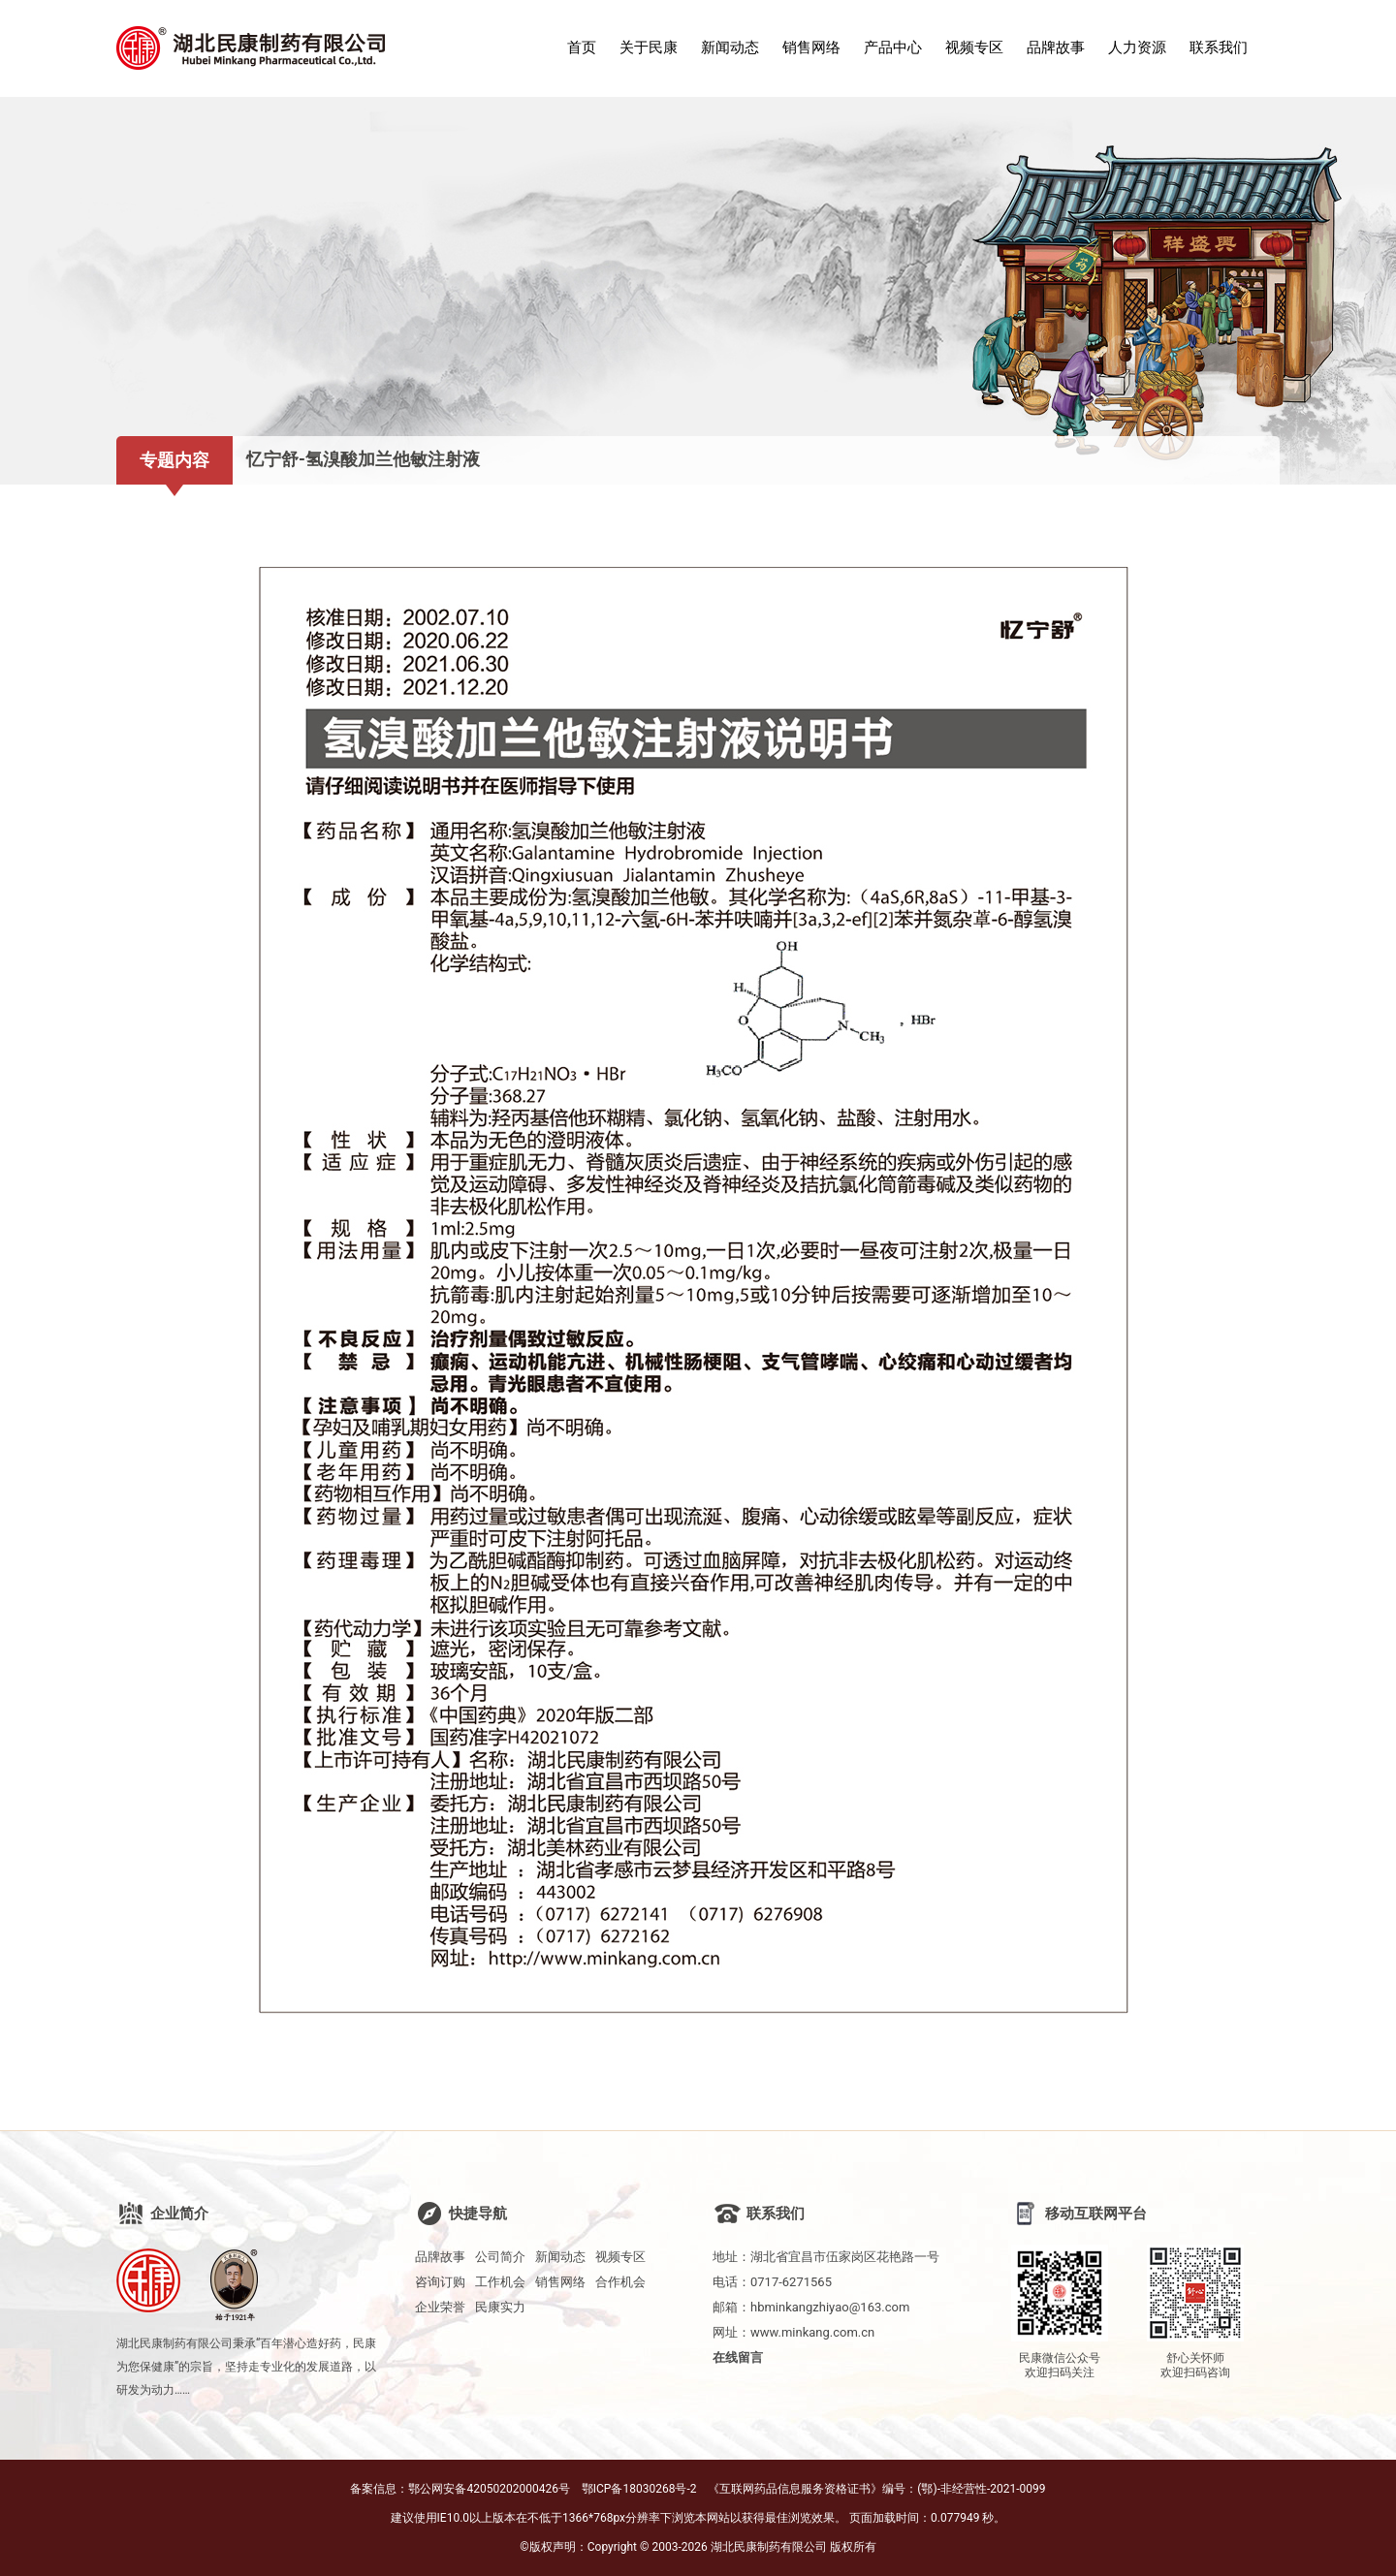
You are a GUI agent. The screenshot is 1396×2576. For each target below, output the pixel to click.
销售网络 (811, 47)
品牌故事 (1056, 47)
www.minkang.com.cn (812, 2332)
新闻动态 (730, 47)
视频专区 (974, 47)
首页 (581, 47)
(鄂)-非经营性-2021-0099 (981, 2489)
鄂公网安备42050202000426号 (488, 2489)
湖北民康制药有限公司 (769, 2547)
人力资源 (1137, 47)
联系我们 (1219, 47)
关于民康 (648, 47)
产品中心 (893, 47)
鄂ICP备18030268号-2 (639, 2489)
